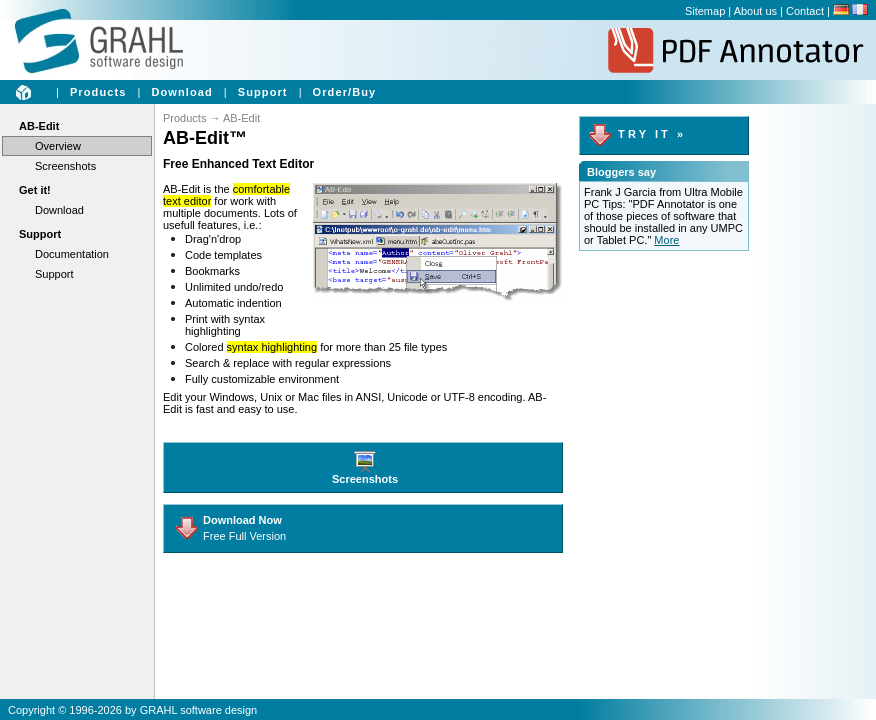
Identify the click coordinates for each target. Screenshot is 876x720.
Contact (805, 11)
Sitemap (705, 11)
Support (263, 92)
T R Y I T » (635, 134)
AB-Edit (39, 126)
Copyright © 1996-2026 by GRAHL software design (132, 710)
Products (98, 92)
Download (181, 92)
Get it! (35, 190)
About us (755, 11)
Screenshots (65, 166)
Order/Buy (345, 92)
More (666, 240)
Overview (58, 146)
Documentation (72, 254)
